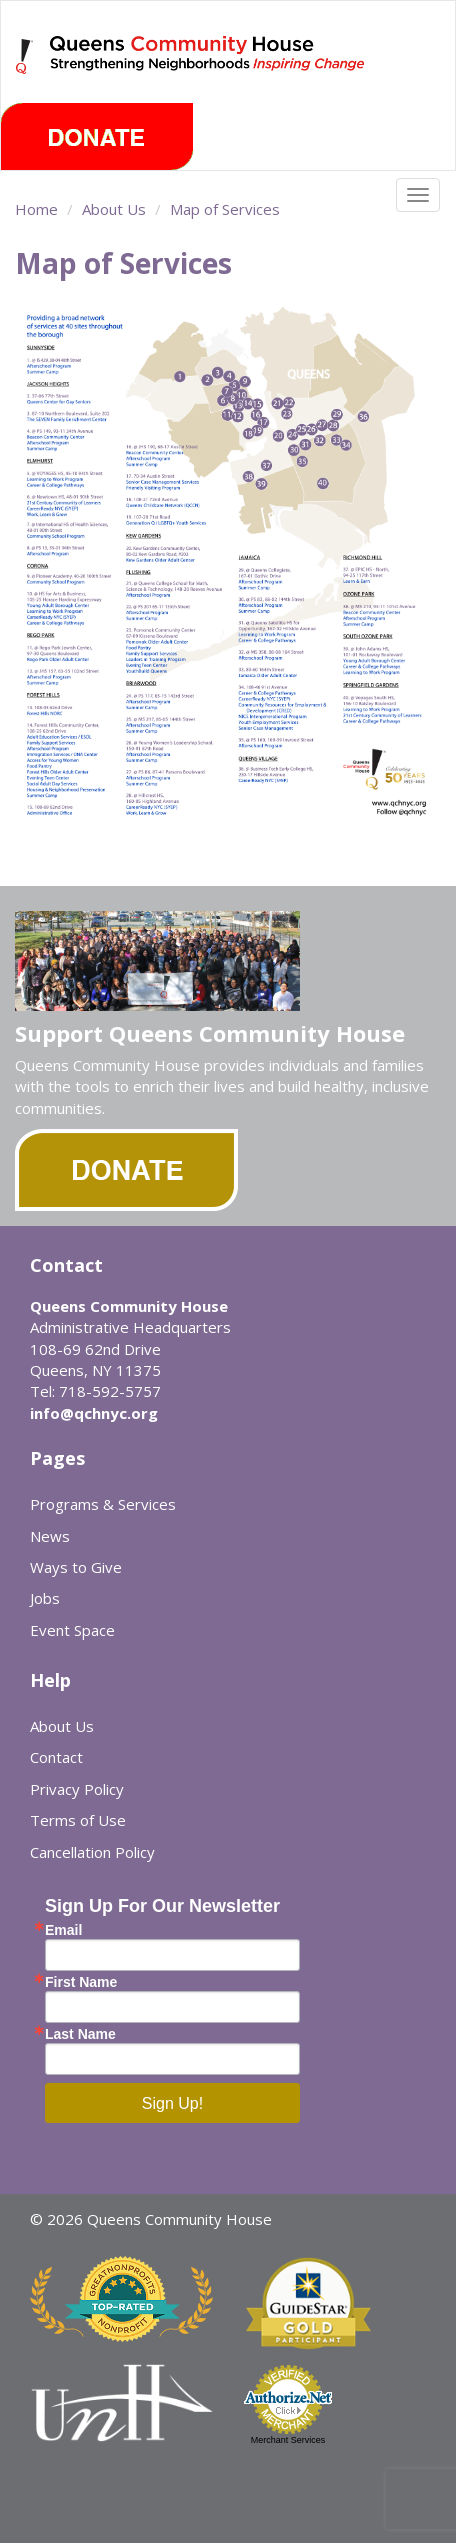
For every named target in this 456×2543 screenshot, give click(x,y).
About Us (114, 209)
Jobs (45, 1598)
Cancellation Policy (92, 1852)
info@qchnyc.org (94, 1413)
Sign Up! (172, 2103)
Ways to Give (76, 1567)
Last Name (80, 2034)
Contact (56, 1757)
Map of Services (225, 209)
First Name (81, 1982)
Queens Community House (209, 69)
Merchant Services (288, 2440)
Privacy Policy (77, 1789)
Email (63, 1930)
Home (36, 209)
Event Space (72, 1630)
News (50, 1536)
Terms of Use (78, 1820)
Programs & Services (103, 1504)
